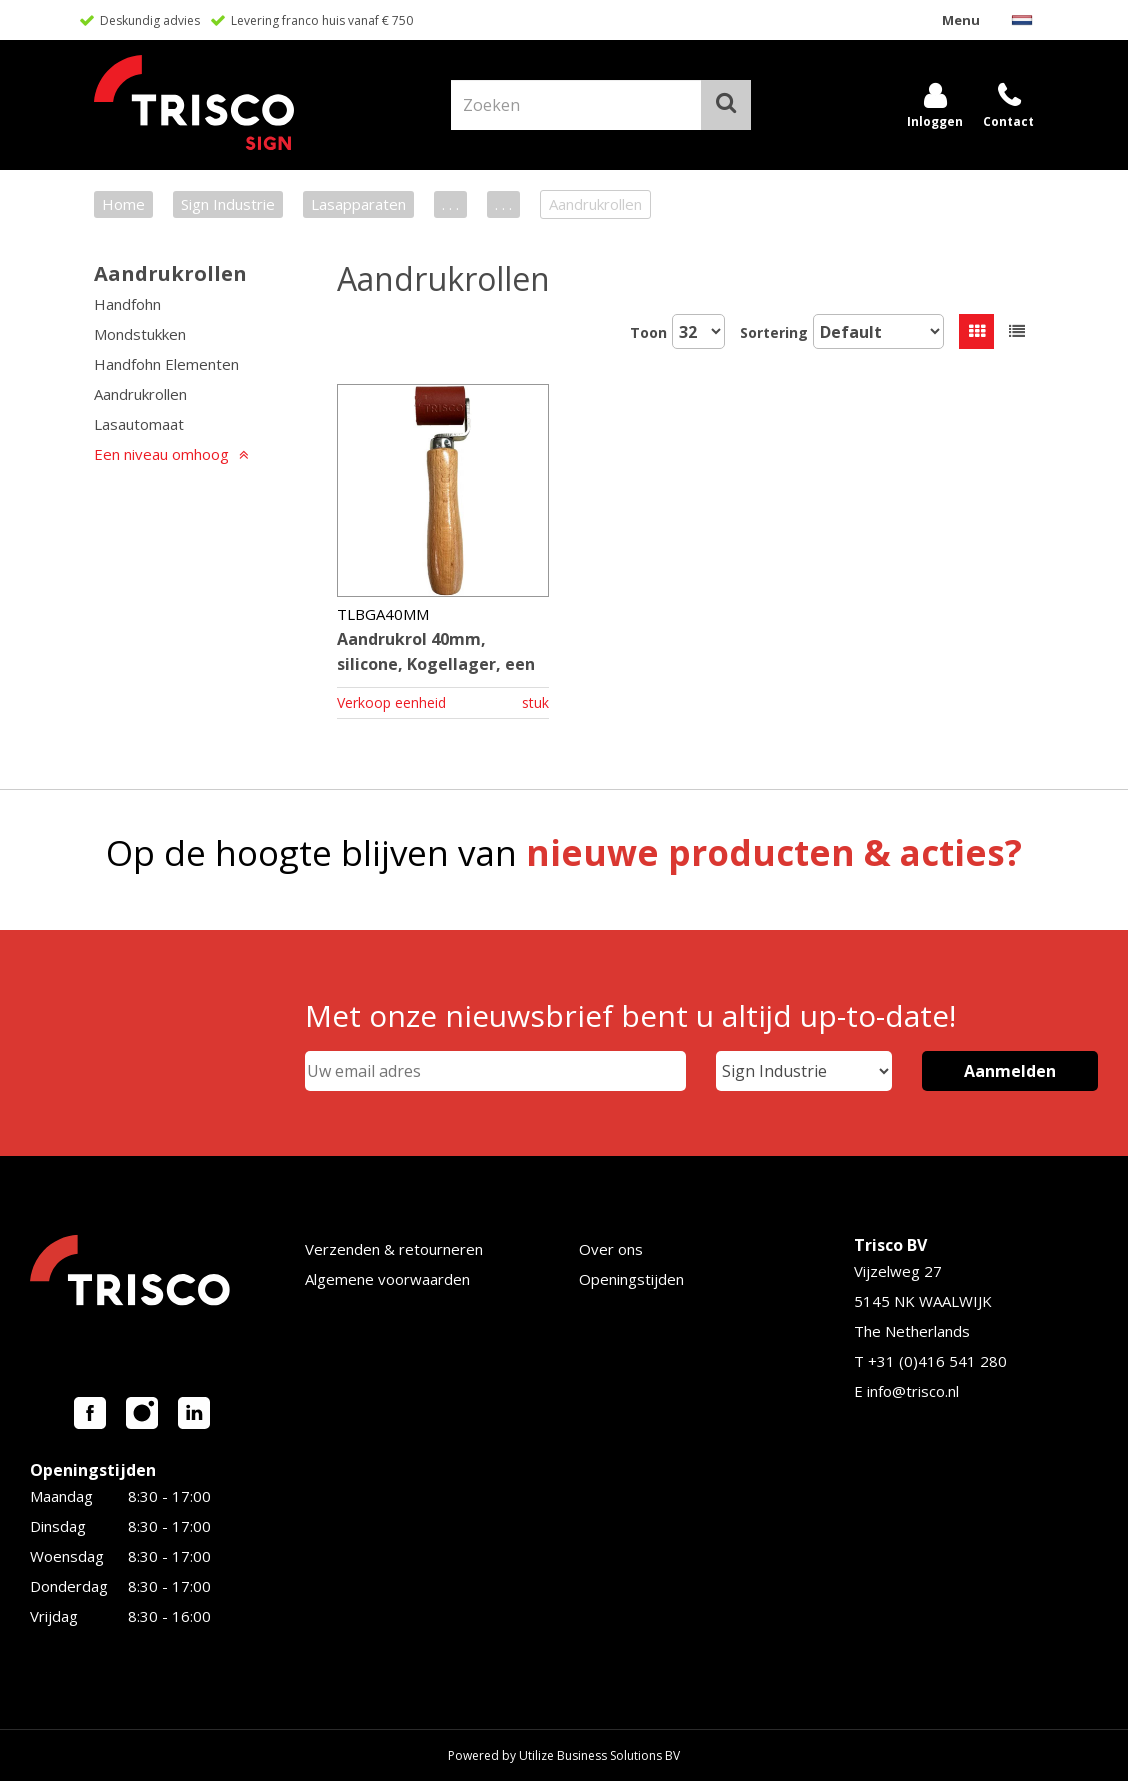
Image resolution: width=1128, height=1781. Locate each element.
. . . (450, 204)
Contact (1008, 121)
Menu (961, 20)
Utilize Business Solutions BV (599, 1755)
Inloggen (935, 121)
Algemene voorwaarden (387, 1279)
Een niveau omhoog (161, 454)
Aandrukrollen (170, 273)
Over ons (611, 1249)
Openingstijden (631, 1279)
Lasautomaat (139, 424)
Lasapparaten (358, 204)
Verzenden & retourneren (394, 1249)
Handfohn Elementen (166, 364)
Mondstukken (140, 334)
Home (123, 204)
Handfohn (127, 304)
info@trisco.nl (913, 1391)
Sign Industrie (228, 204)
